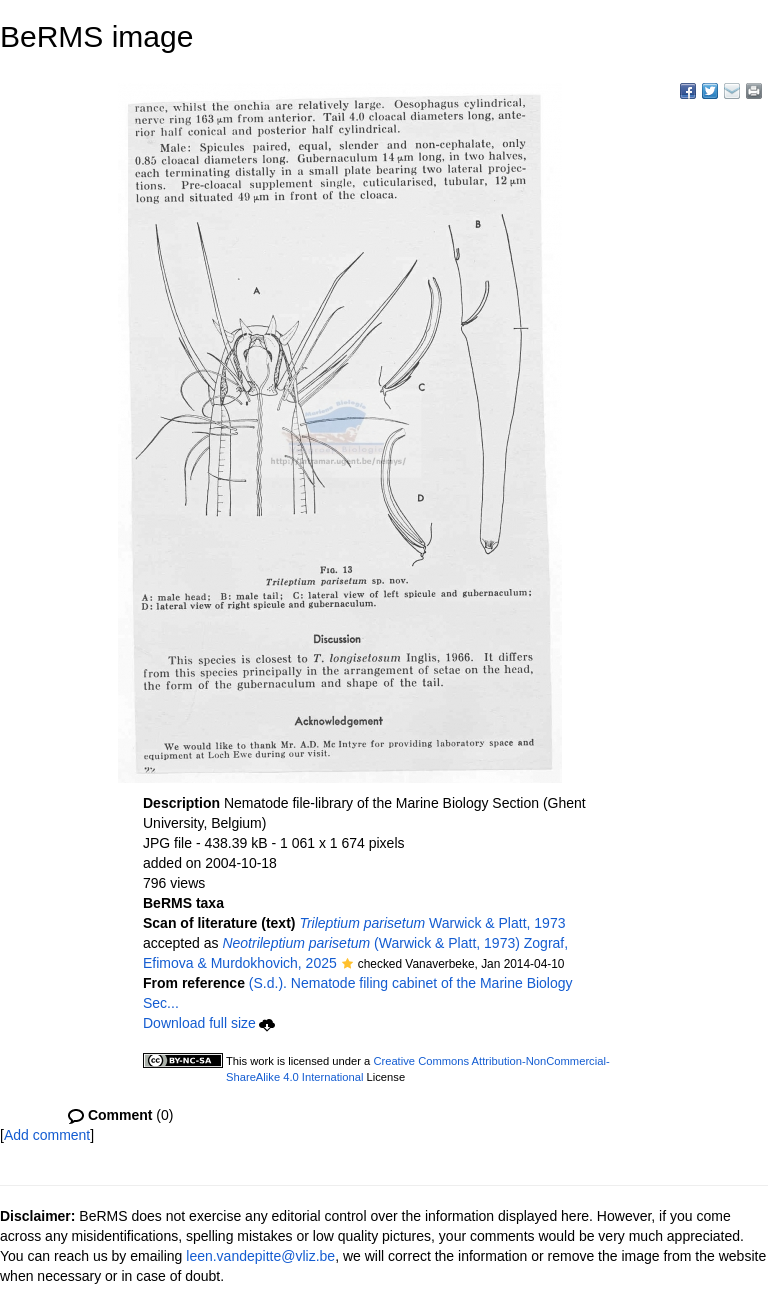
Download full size (209, 1023)
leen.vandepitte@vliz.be (260, 1256)
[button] (347, 965)
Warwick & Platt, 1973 (432, 923)
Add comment (47, 1135)
